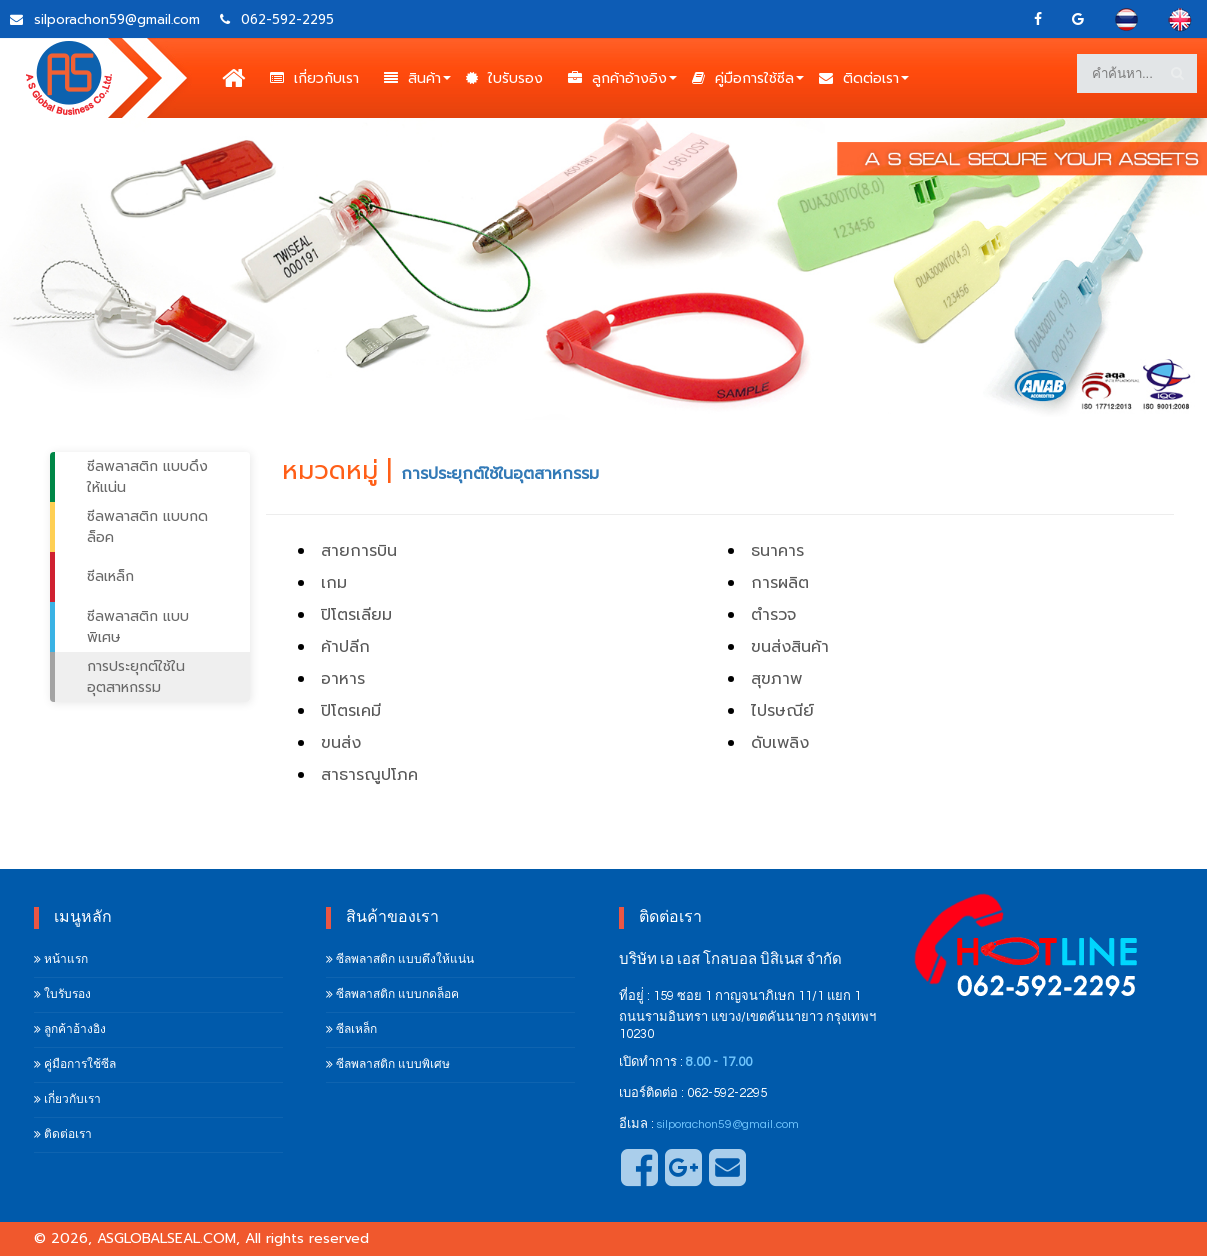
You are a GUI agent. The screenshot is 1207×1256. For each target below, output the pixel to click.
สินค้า (412, 78)
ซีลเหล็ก (110, 576)
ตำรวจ (773, 615)
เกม (334, 583)
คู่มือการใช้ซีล (743, 78)
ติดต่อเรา (859, 78)
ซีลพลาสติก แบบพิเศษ (138, 627)
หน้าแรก (61, 959)
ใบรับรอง (504, 78)
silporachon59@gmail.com (728, 1124)
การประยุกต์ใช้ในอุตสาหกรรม (136, 677)
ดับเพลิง (780, 743)
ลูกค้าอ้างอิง (617, 78)
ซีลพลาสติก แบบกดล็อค (147, 527)
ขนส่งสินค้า (790, 647)
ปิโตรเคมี (351, 711)
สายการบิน (359, 551)
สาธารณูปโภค (369, 775)
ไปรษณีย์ (782, 711)
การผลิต (780, 583)
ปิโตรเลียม (356, 615)
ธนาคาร (777, 551)
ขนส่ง (341, 743)
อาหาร (343, 679)
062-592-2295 (277, 19)
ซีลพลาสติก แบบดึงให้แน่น (147, 477)
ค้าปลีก (345, 647)
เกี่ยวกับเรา (314, 78)
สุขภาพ (776, 679)
